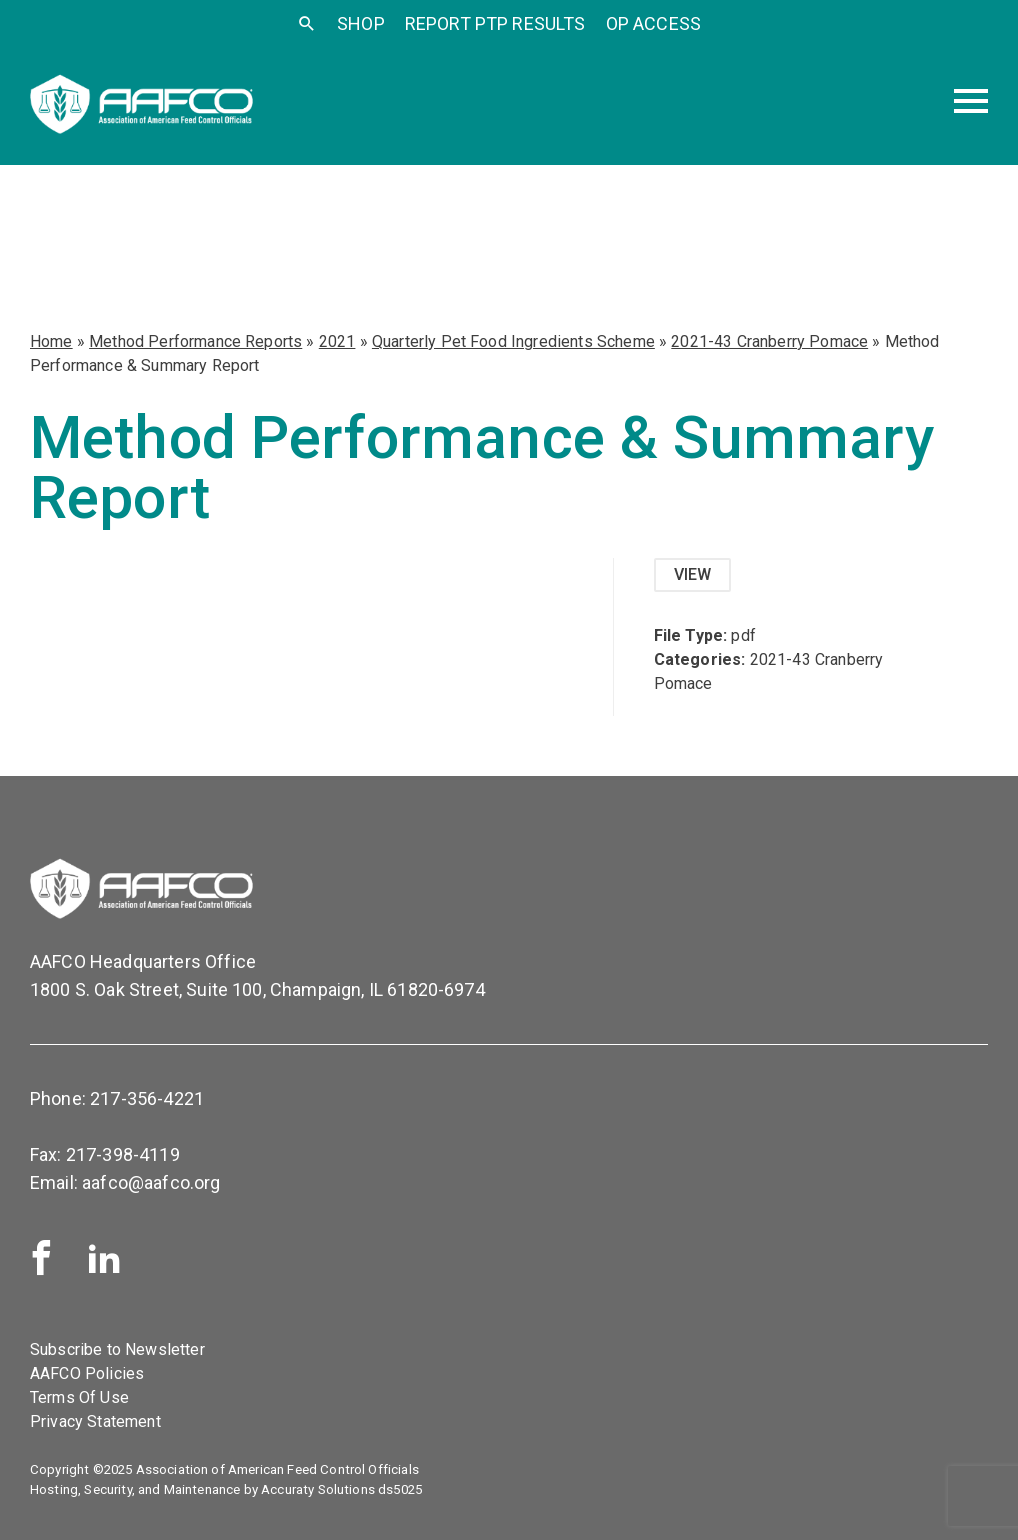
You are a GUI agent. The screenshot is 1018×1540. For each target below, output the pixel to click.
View (693, 574)
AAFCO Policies (87, 1373)
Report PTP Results (495, 23)
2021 (337, 341)
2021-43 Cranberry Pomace (769, 341)
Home (51, 341)
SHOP (361, 23)
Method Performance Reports (195, 341)
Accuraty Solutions (318, 1489)
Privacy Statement (95, 1421)
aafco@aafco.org (151, 1182)
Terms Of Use (79, 1397)
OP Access (653, 23)
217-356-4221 (147, 1098)
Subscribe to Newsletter (117, 1349)
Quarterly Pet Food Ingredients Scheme (513, 341)
